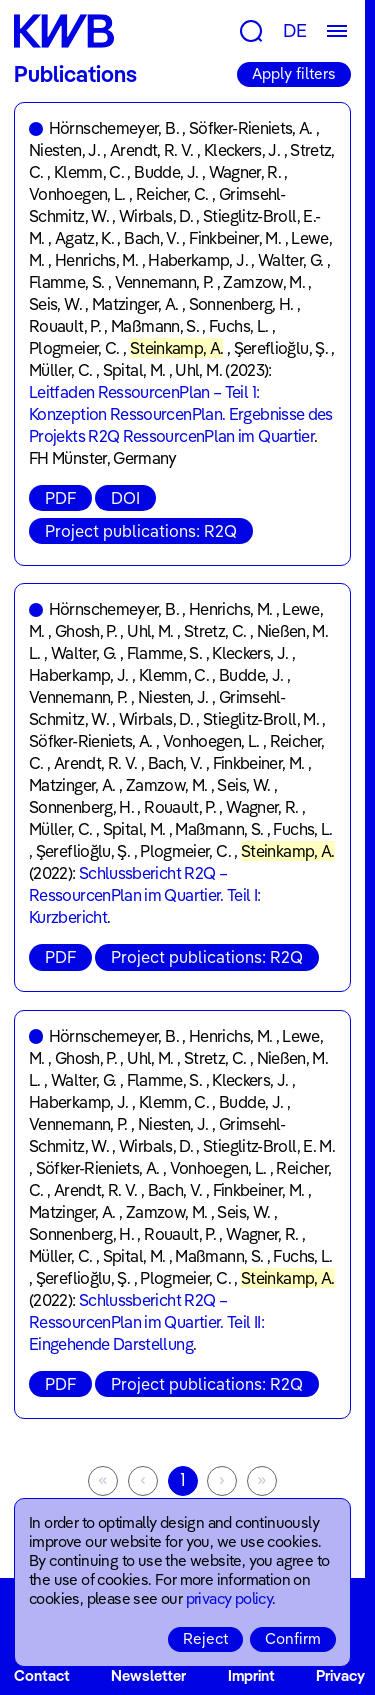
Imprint (251, 1675)
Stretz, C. (215, 631)
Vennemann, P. (164, 282)
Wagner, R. (245, 172)
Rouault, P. (65, 326)
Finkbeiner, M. (235, 238)
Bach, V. (151, 238)
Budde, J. (166, 172)
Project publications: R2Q (141, 531)
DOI (125, 498)
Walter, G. (291, 260)
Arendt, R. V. (152, 150)
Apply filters (294, 73)
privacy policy (229, 1598)
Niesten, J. (64, 150)
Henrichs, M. (96, 260)
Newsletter (148, 1675)
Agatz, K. (84, 238)
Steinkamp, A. (177, 348)
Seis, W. (55, 304)
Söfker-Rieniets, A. (251, 128)
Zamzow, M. (264, 282)
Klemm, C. (89, 172)
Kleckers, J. (242, 150)
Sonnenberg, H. (241, 304)
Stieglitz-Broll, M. (261, 719)
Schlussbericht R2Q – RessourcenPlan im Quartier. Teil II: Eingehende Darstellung (146, 1322)
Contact (42, 1675)
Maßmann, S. (155, 326)
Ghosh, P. (86, 631)
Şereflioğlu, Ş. (281, 348)
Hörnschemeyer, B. (114, 128)
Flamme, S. (67, 282)
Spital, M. (134, 370)
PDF (60, 498)
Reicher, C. (172, 194)
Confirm (293, 1638)
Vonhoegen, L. (77, 194)
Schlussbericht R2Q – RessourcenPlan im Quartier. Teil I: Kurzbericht (145, 895)
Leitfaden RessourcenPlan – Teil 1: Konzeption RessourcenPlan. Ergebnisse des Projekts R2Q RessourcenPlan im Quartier (181, 414)
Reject (205, 1638)
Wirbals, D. (156, 216)
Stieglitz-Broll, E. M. (269, 1146)
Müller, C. (61, 370)
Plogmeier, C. (74, 348)
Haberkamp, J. (198, 260)
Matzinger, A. (135, 304)
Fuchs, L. (238, 326)
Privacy (340, 1675)
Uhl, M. (198, 370)
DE (295, 30)
